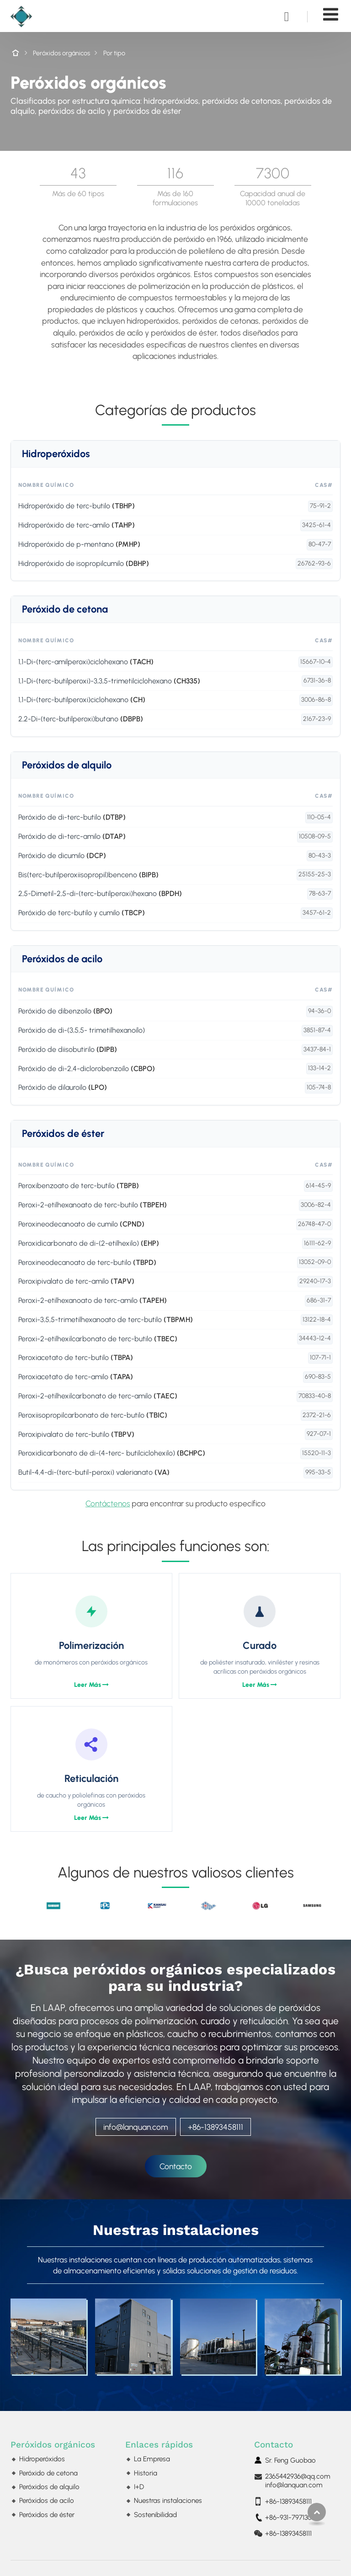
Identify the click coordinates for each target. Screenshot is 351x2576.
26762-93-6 (314, 563)
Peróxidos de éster (63, 1134)
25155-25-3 (314, 874)
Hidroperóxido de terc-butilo (76, 505)
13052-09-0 (315, 1262)
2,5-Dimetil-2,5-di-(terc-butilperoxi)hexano (100, 893)
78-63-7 (320, 893)
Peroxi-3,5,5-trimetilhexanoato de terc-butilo (105, 1319)
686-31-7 (319, 1300)
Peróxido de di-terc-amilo (72, 836)
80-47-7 (319, 544)
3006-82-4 (316, 1205)
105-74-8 (319, 1087)
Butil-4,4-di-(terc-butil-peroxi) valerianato (94, 1472)
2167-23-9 (317, 719)
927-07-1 (319, 1434)
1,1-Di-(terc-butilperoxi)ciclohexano (81, 699)
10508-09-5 (315, 836)
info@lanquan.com (135, 2127)
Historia (145, 2473)
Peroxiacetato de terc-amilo (75, 1376)
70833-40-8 (314, 1396)
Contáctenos (107, 1503)
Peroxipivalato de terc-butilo (76, 1434)
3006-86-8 (316, 700)
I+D (139, 2487)
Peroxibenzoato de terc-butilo (78, 1185)
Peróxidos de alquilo (67, 765)
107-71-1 (320, 1357)
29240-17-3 (315, 1281)
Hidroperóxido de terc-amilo (76, 525)
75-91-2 (320, 506)
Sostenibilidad (155, 2515)
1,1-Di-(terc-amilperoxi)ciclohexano (86, 661)
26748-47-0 (314, 1224)
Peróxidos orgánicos (61, 53)
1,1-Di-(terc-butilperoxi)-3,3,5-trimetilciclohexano (109, 681)
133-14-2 (319, 1068)
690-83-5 (318, 1377)
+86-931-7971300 (290, 2517)
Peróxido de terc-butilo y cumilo (81, 912)
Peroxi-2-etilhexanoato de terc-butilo (92, 1204)
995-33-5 (318, 1472)
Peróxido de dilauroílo (62, 1087)
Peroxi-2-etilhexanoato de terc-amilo (92, 1300)
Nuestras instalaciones (176, 2230)
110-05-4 (319, 817)
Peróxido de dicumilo (62, 855)
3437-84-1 (317, 1049)
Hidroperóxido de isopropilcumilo (83, 563)
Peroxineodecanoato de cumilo (81, 1224)
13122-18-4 (317, 1319)
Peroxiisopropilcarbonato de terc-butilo (92, 1415)
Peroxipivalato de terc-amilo (76, 1281)
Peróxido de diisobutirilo (67, 1049)
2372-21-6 (317, 1415)
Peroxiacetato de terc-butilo (75, 1357)
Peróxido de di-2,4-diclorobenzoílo (86, 1068)
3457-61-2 (317, 913)
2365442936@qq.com (297, 2476)
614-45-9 (318, 1185)
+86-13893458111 (215, 2127)
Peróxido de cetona (65, 609)
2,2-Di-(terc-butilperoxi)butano (80, 719)
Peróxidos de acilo (62, 959)
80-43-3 (319, 855)
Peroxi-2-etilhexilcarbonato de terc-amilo (97, 1396)
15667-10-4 (315, 662)
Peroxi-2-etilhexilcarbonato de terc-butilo (97, 1338)
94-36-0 (319, 1011)
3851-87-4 (317, 1030)
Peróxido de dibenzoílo (65, 1011)
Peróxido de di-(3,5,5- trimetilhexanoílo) (81, 1030)
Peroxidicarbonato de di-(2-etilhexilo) (88, 1243)
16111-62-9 (317, 1243)
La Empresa (152, 2459)
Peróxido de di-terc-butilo (72, 817)
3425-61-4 (316, 525)
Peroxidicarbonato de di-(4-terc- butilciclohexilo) (111, 1453)
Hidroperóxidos (56, 454)
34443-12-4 (315, 1338)
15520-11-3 (316, 1453)
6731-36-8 (317, 680)
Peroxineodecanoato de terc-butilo (87, 1262)
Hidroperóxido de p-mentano (79, 544)
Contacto (273, 2444)
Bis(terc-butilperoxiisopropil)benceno (88, 874)
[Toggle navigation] (331, 14)
